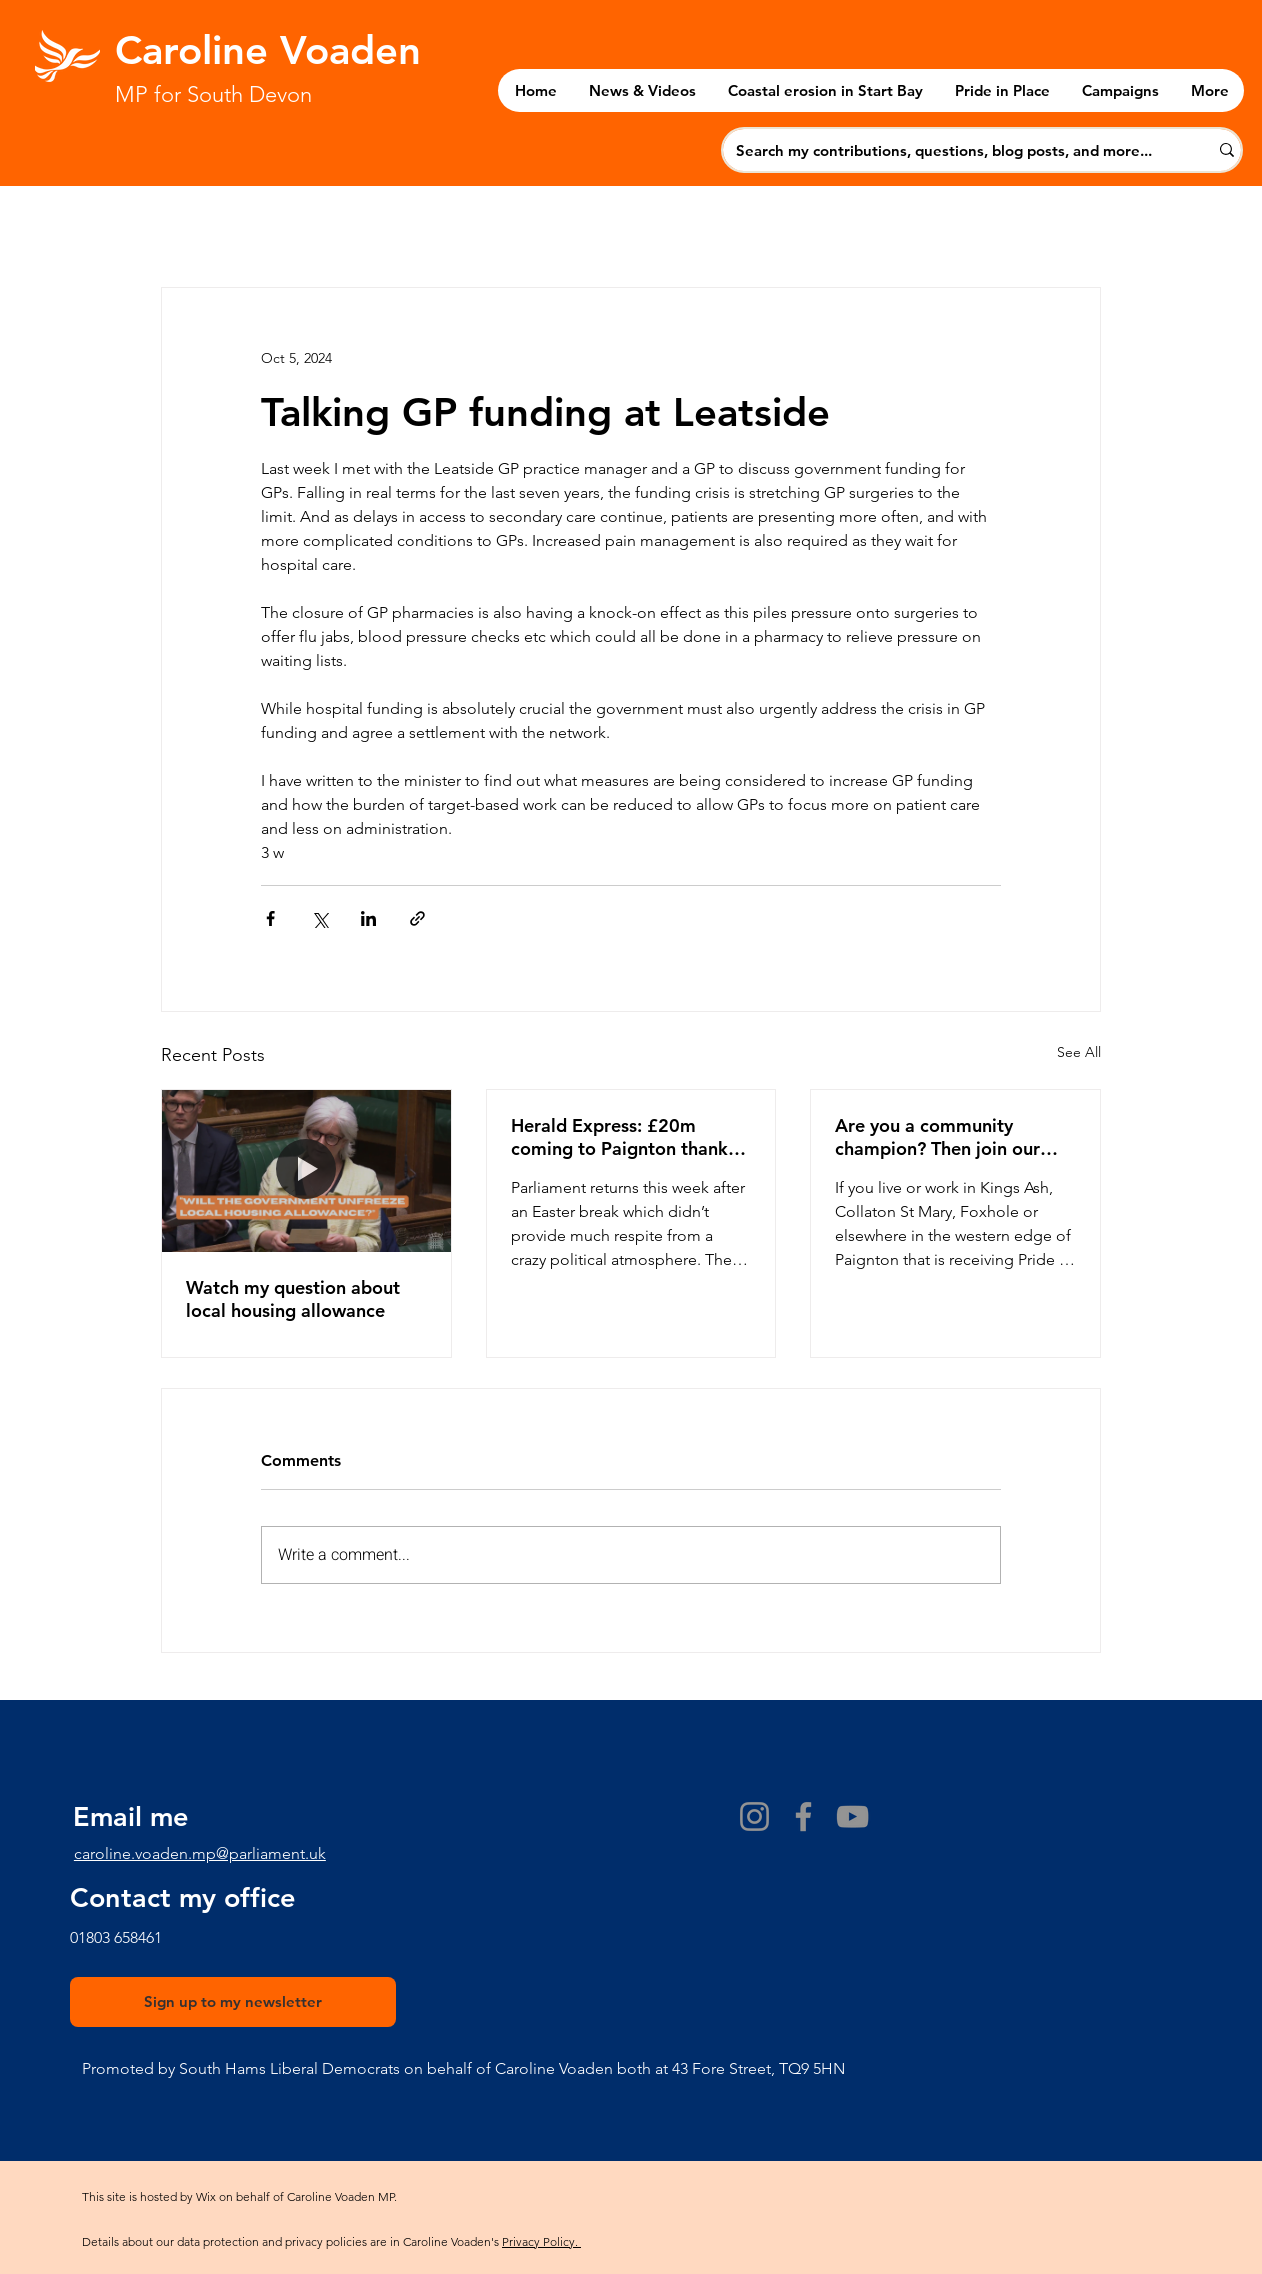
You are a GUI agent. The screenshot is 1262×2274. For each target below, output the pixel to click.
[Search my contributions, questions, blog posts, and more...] (953, 150)
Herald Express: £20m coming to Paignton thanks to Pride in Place (623, 1137)
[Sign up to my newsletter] (233, 2002)
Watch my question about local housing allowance (293, 1299)
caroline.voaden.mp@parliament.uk (200, 1853)
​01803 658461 (116, 1937)
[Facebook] (803, 1816)
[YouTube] (852, 1816)
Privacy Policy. (541, 2241)
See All (1079, 1052)
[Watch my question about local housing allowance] (306, 1171)
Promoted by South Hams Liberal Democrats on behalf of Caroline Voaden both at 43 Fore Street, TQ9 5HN (463, 2068)
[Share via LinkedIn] (368, 918)
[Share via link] (417, 918)
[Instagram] (754, 1816)
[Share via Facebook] (270, 918)
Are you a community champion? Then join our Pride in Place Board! (937, 1137)
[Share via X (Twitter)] (319, 918)
